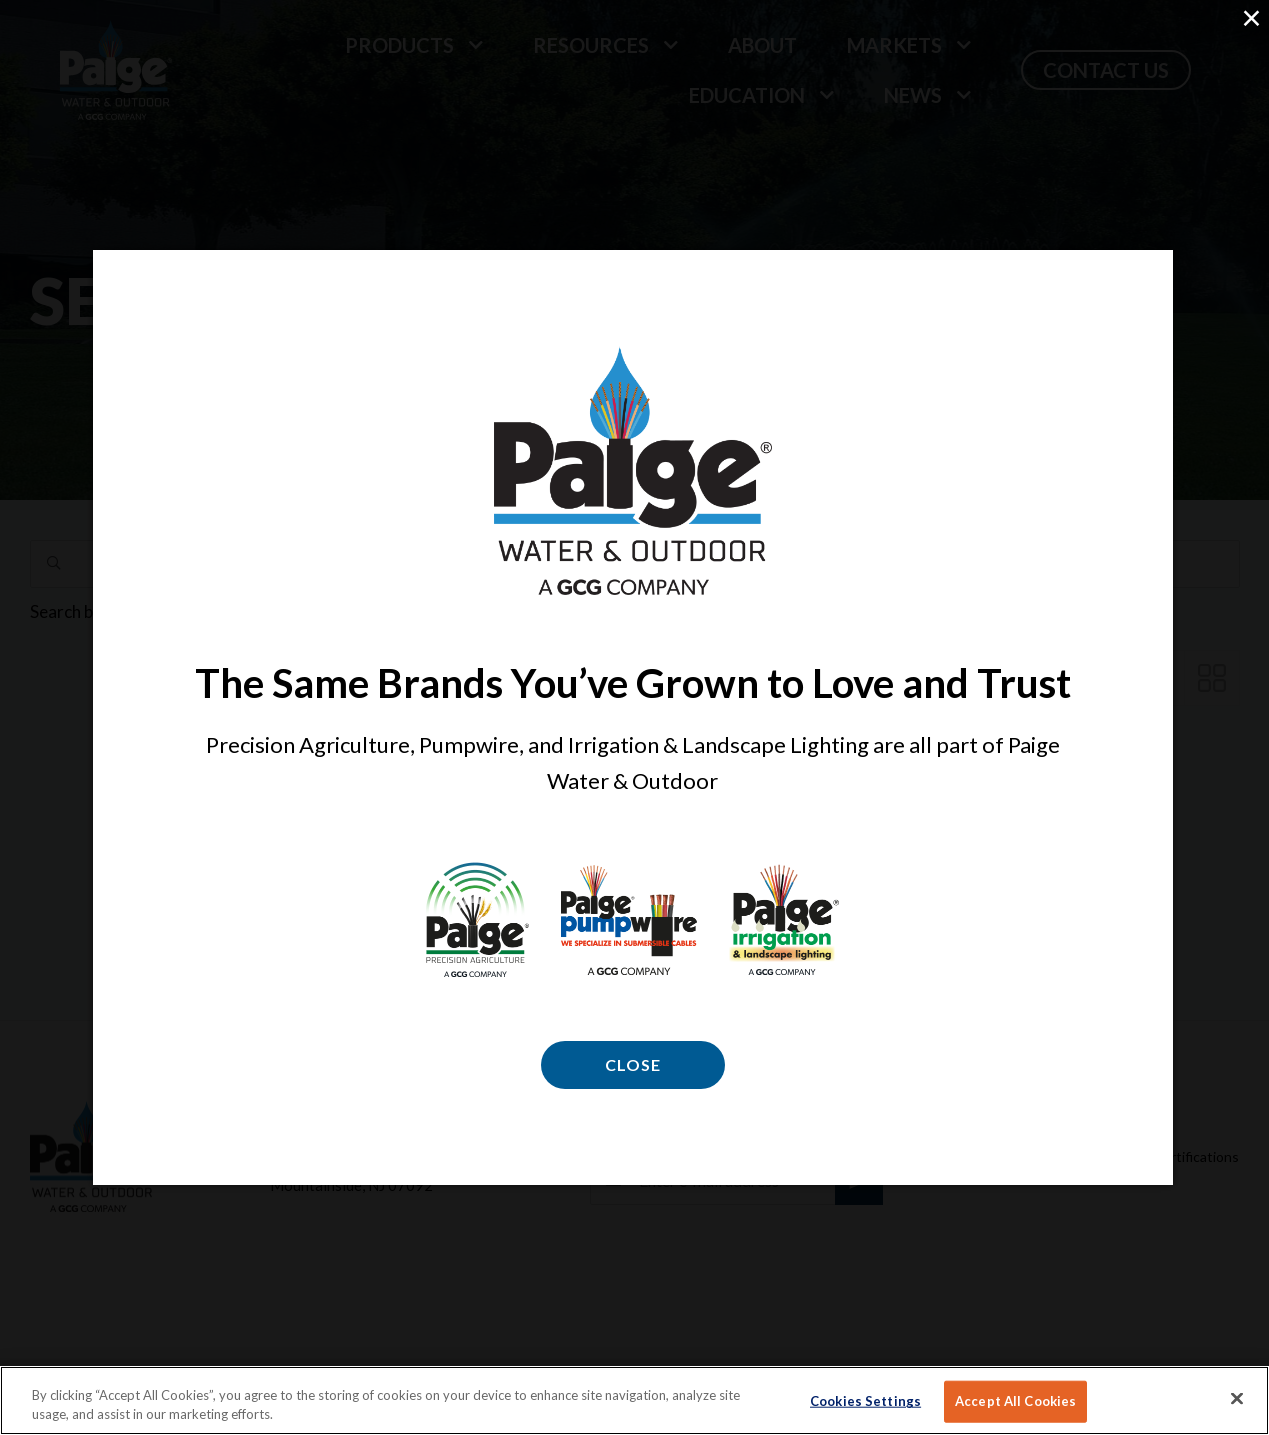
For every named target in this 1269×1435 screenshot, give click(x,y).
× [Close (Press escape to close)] (1251, 17)
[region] (634, 1400)
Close (633, 1064)
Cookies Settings (865, 1401)
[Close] (1237, 1399)
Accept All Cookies (1015, 1401)
